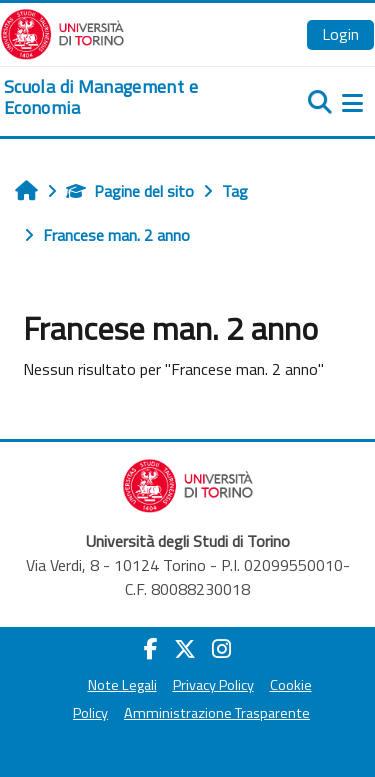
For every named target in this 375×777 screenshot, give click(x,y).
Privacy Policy (213, 685)
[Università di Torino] (62, 32)
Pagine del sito (130, 191)
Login (340, 34)
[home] (125, 97)
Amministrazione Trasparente (217, 713)
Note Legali (122, 685)
